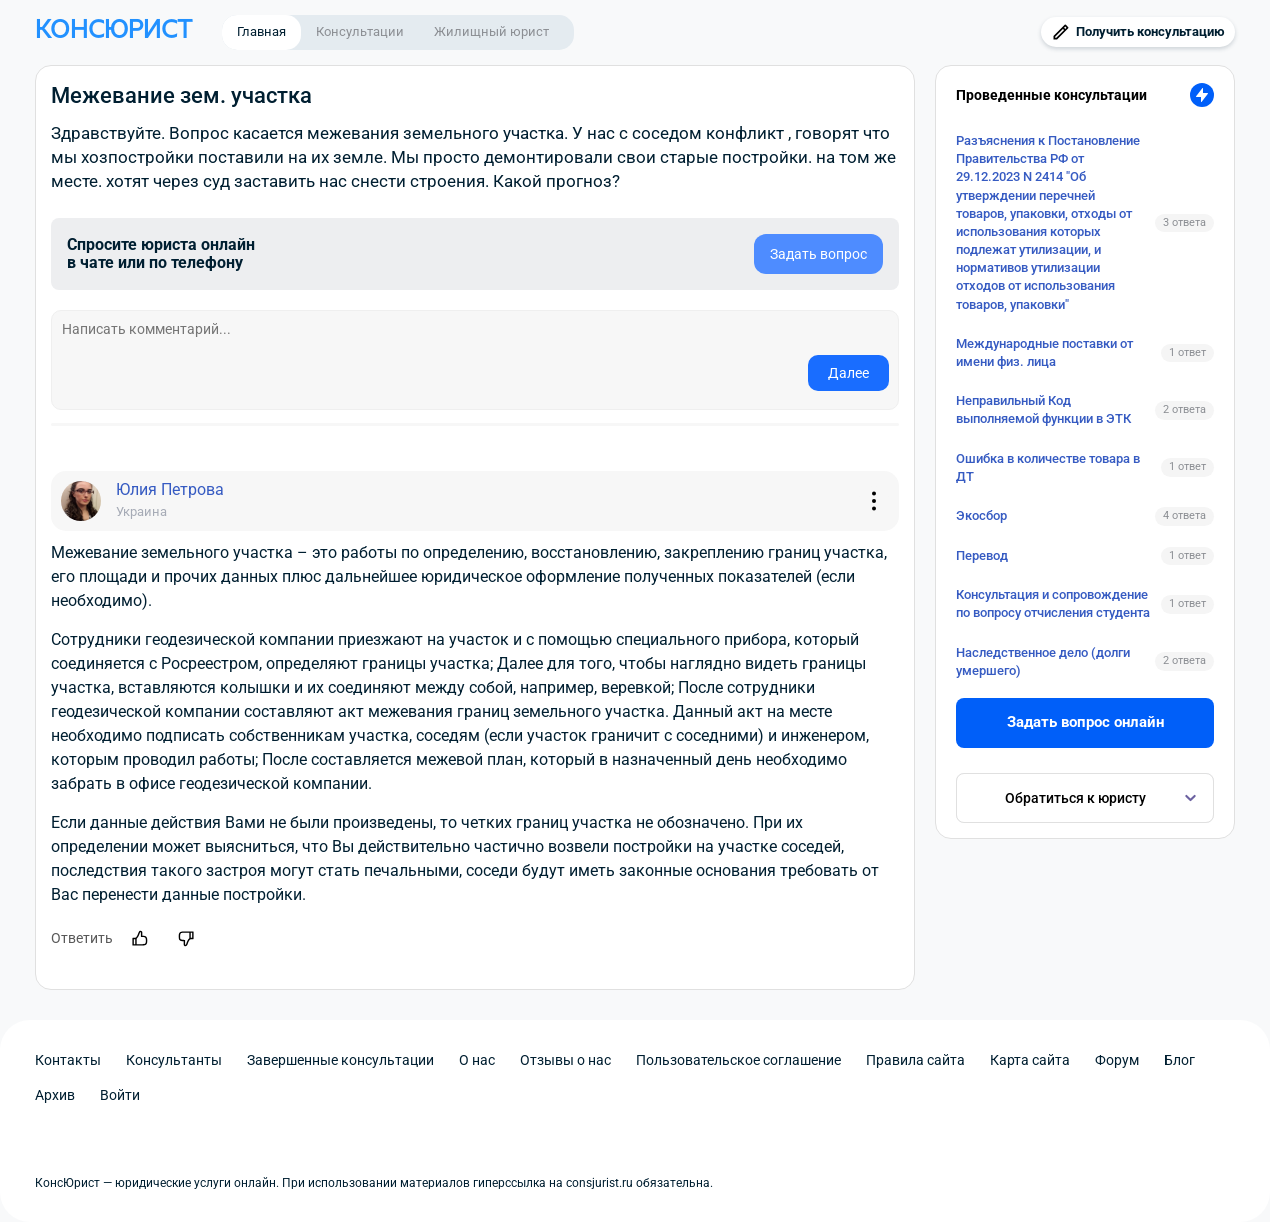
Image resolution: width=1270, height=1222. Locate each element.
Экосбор (981, 515)
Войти (120, 1095)
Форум (1117, 1060)
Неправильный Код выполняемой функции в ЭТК (1043, 409)
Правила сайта (915, 1060)
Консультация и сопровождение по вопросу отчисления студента (1053, 603)
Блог (1179, 1060)
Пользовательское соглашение (738, 1060)
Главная (261, 31)
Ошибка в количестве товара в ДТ (1048, 467)
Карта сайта (1030, 1060)
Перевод (982, 555)
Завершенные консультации (340, 1060)
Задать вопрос (818, 254)
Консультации (360, 31)
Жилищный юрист (491, 31)
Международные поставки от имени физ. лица (1044, 352)
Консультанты (174, 1060)
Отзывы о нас (565, 1060)
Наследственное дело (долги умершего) (1043, 661)
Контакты (68, 1060)
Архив (55, 1095)
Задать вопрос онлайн (1085, 722)
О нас (477, 1060)
